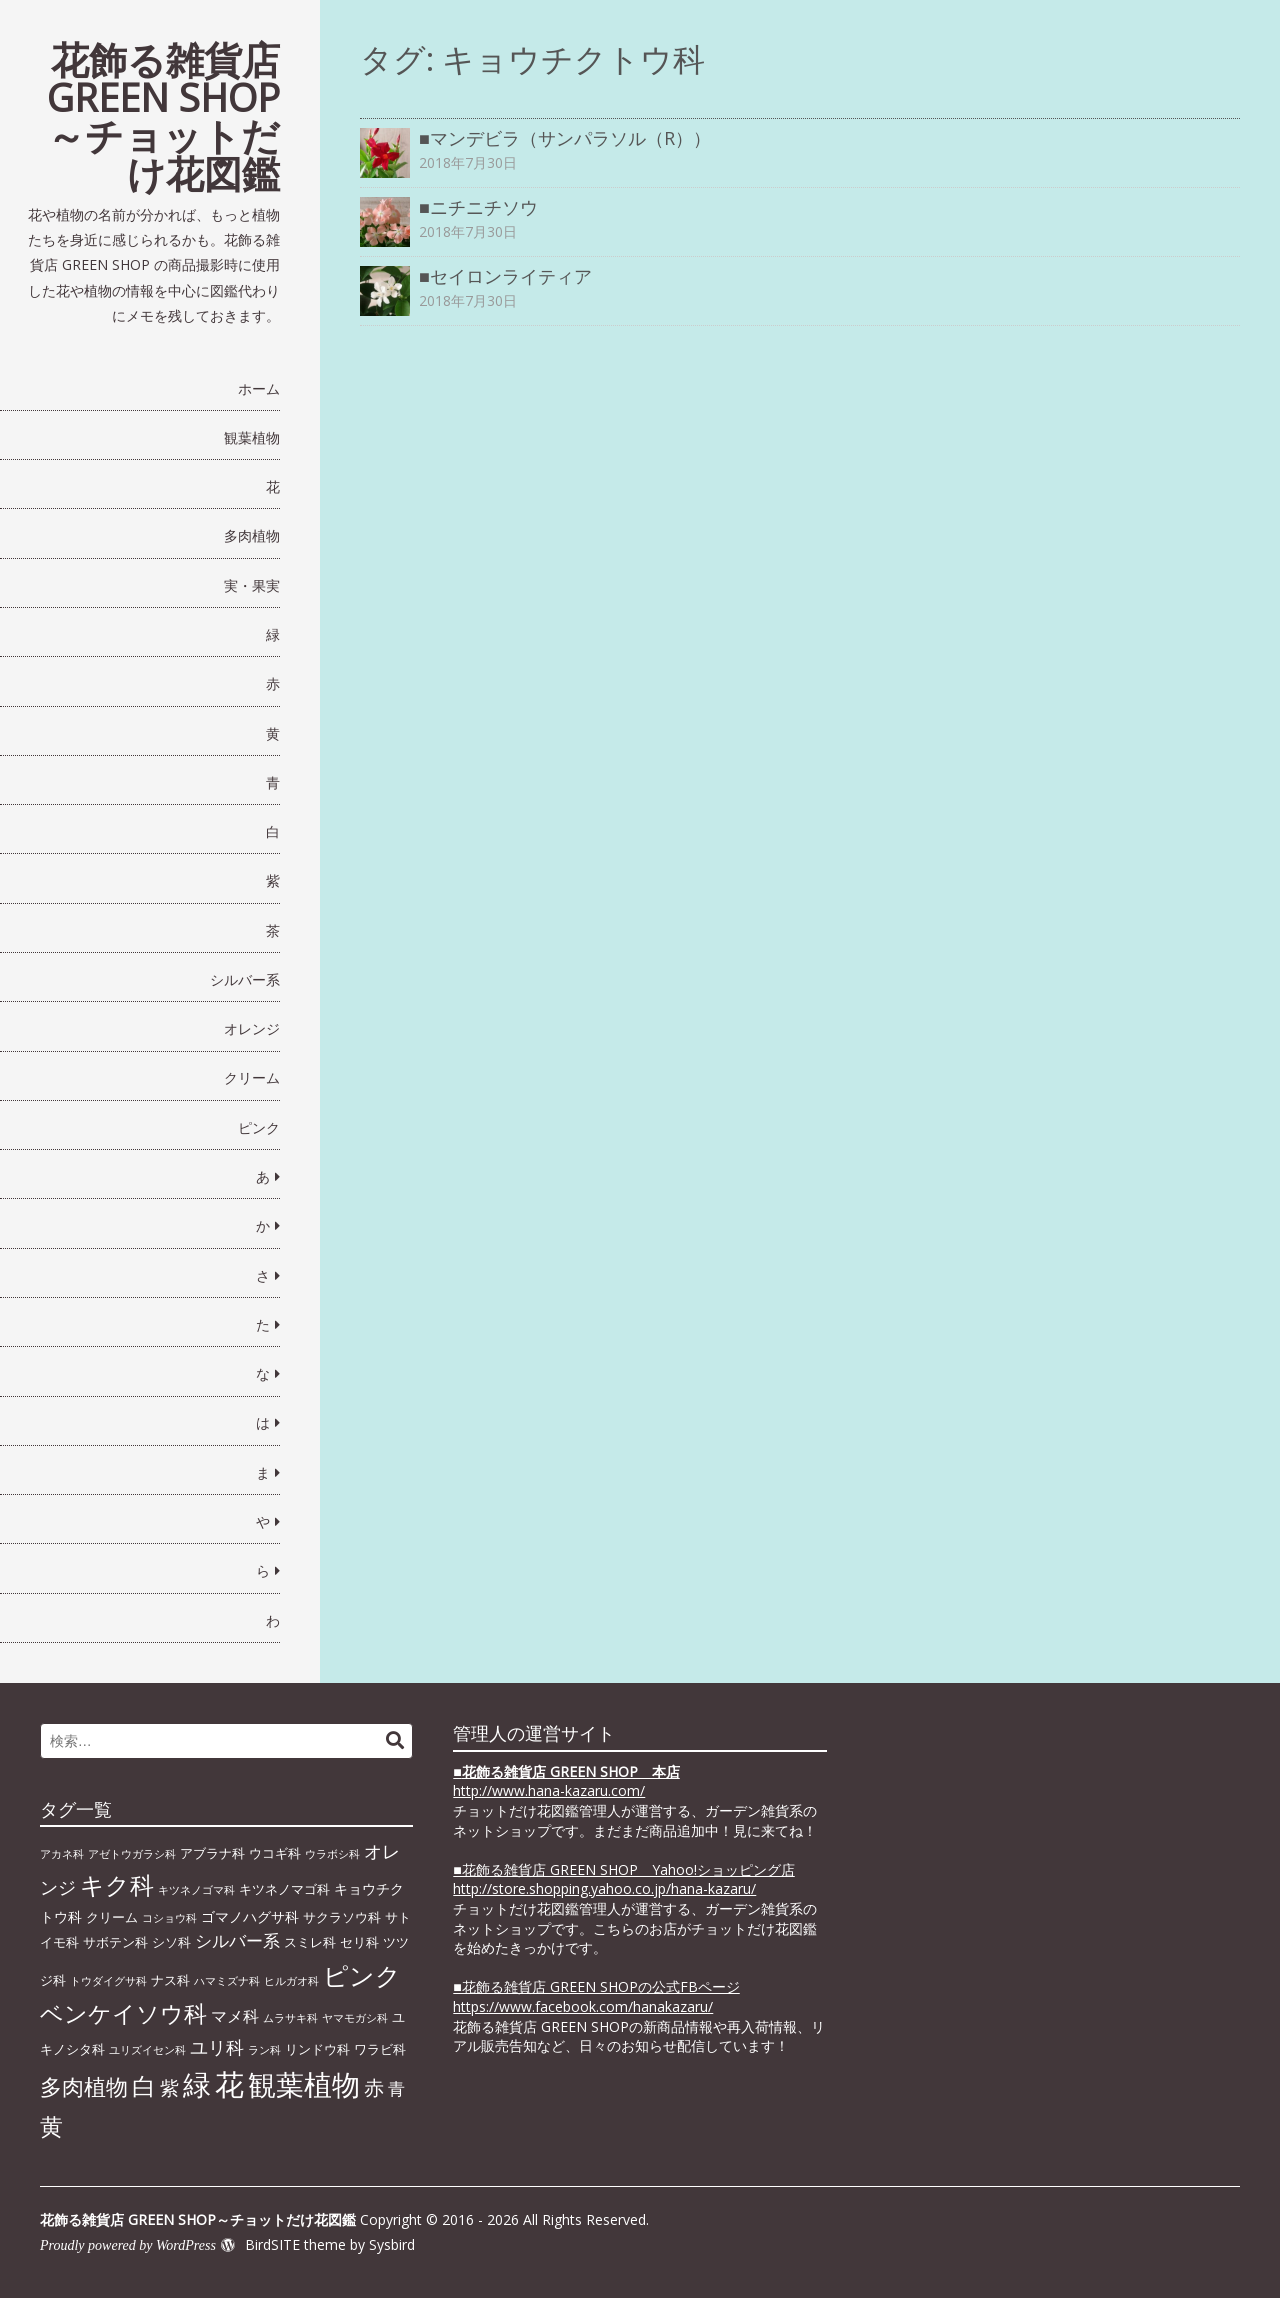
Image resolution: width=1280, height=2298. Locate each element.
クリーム (252, 1077)
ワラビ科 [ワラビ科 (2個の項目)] (380, 2049)
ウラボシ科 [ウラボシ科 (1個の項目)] (332, 1854)
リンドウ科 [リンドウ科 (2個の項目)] (317, 2049)
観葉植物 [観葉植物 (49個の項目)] (304, 2084)
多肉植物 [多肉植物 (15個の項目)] (84, 2086)
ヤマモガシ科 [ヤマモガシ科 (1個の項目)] (355, 2018)
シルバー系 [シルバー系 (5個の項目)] (237, 1940)
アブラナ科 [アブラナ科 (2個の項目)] (212, 1853)
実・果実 (252, 585)
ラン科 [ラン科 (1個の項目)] (264, 2050)
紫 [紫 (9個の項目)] (169, 2087)
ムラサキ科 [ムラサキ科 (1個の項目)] (290, 2018)
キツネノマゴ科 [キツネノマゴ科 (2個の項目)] (284, 1889)
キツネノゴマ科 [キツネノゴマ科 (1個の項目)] (196, 1890)
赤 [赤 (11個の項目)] (374, 2087)
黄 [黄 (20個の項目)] (51, 2126)
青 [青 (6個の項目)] (396, 2088)
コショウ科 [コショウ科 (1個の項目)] (169, 1918)
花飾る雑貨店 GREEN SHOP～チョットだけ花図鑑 (163, 116)
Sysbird (392, 2244)
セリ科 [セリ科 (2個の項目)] (359, 1942)
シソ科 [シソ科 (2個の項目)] (171, 1942)
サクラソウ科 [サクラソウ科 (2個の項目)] (342, 1917)
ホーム (259, 388)
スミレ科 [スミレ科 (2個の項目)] (310, 1942)
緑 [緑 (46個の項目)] (197, 2084)
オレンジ (252, 1028)
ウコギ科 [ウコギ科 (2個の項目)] (275, 1853)
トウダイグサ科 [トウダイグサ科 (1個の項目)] (108, 1981)
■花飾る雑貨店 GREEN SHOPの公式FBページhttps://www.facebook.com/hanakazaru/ (596, 1996)
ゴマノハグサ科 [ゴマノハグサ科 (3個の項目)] (250, 1916)
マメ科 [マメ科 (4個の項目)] (235, 2016)
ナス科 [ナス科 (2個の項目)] (170, 1980)
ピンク (259, 1127)
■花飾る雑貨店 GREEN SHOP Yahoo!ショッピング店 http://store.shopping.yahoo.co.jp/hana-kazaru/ (623, 1879)
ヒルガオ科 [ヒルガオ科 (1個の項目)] (291, 1981)
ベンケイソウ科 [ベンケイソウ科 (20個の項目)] (123, 2013)
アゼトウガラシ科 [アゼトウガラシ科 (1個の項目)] (132, 1854)
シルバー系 (245, 979)
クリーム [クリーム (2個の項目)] (112, 1917)
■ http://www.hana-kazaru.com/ (566, 1781)
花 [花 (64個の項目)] (229, 2084)
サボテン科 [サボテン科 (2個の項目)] (115, 1942)
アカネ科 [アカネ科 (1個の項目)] (62, 1854)
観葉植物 (252, 437)
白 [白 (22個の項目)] (144, 2086)
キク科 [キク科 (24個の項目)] (117, 1884)
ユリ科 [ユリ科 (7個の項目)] (217, 2047)
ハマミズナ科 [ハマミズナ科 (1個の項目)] (227, 1981)
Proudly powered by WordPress (128, 2245)
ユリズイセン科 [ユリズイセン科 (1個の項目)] (147, 2050)
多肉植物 (252, 535)
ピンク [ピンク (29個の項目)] (362, 1975)
